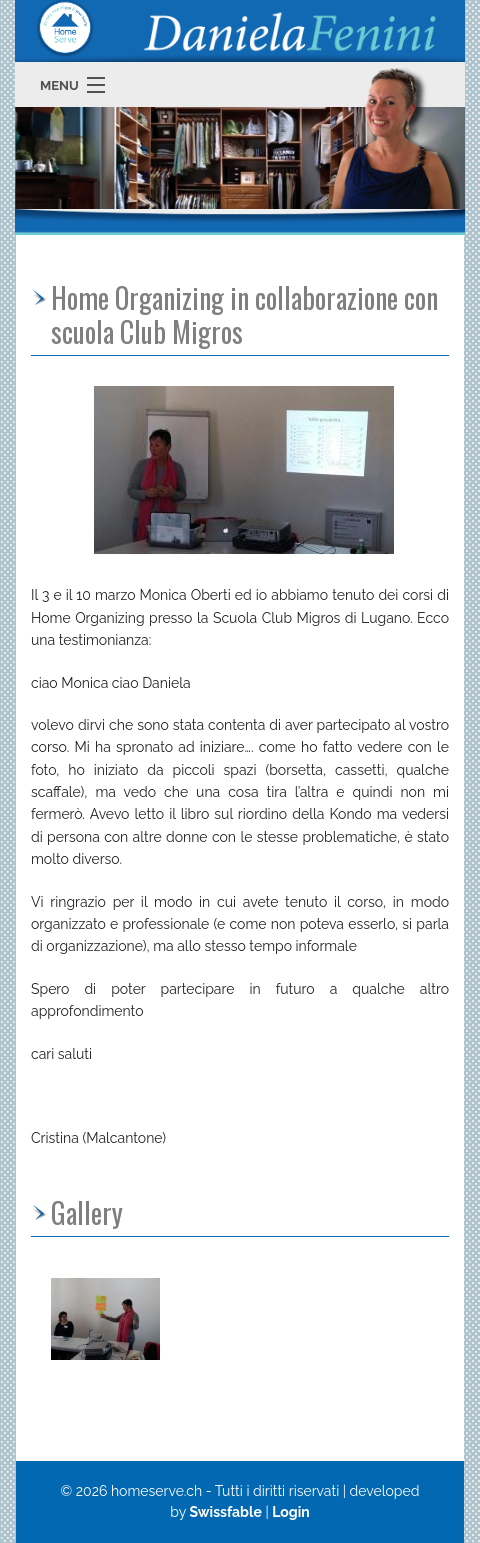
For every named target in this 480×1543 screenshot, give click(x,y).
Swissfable (225, 1512)
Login (291, 1512)
